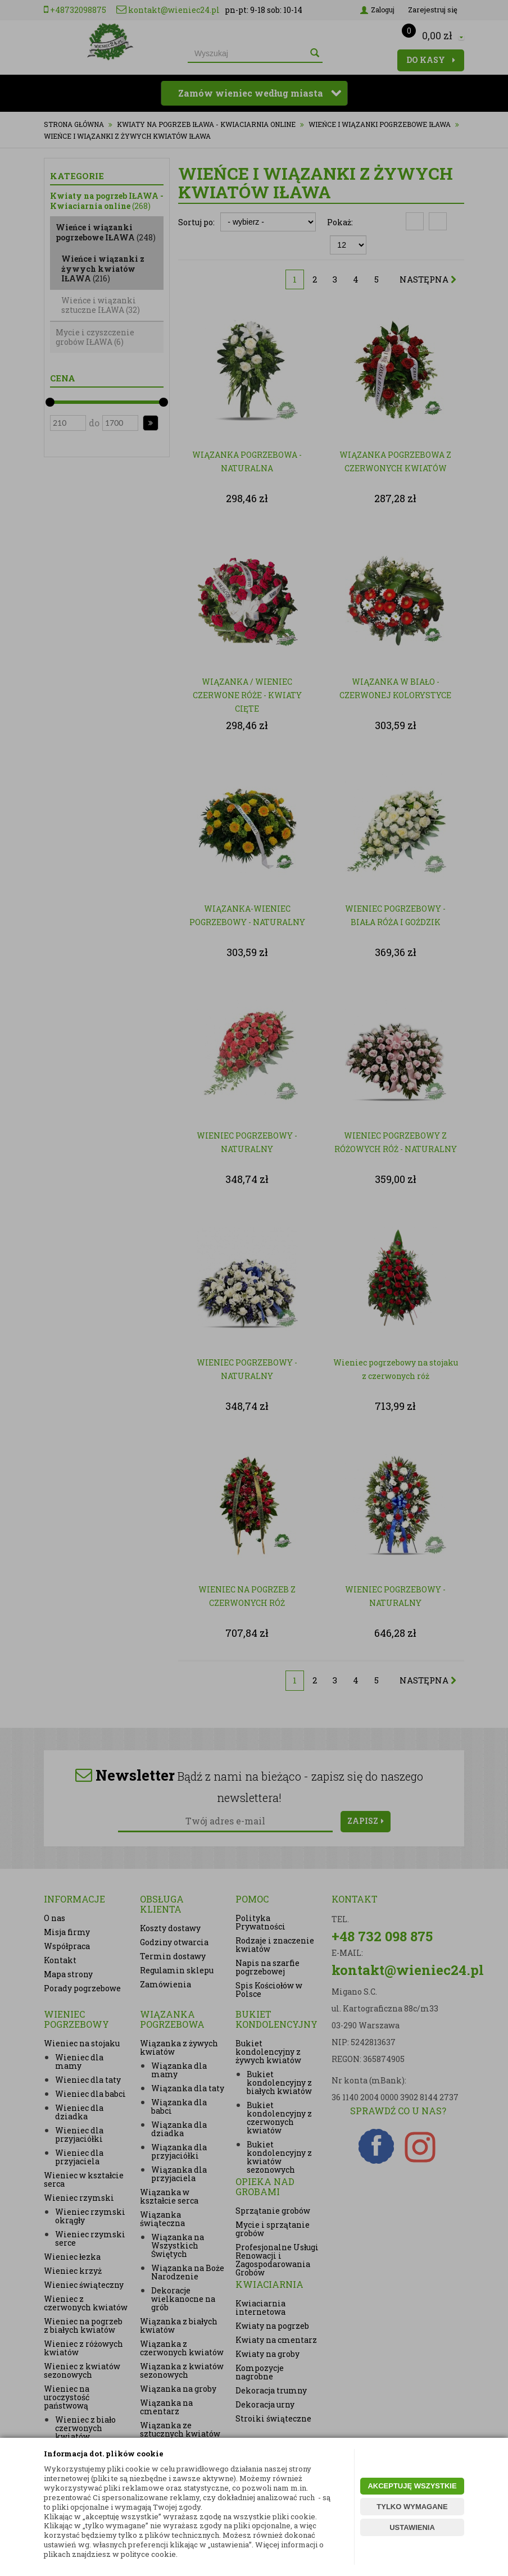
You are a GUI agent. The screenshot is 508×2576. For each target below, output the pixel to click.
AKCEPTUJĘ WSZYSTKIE (412, 2486)
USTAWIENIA (412, 2527)
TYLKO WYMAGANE (412, 2506)
